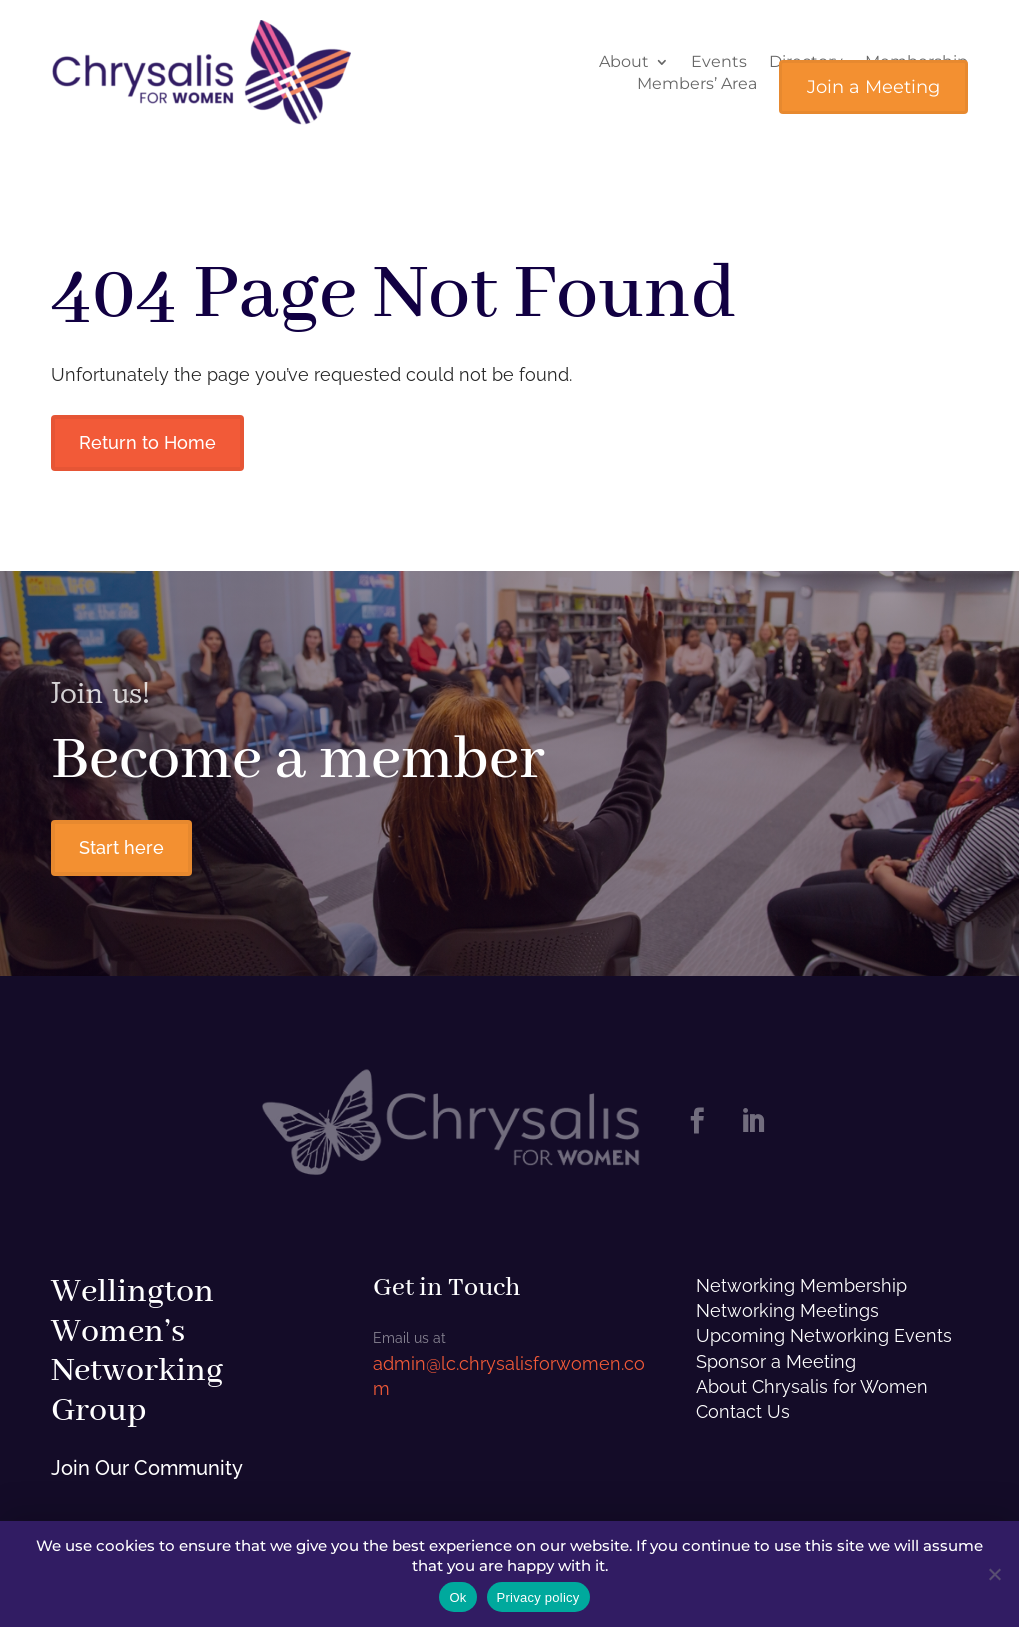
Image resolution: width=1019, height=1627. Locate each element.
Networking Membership (801, 1285)
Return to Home (147, 442)
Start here (121, 847)
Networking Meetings (787, 1310)
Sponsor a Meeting (776, 1361)
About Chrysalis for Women (812, 1386)
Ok (457, 1597)
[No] (994, 1574)
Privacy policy (538, 1597)
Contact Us (743, 1411)
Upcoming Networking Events (824, 1335)
